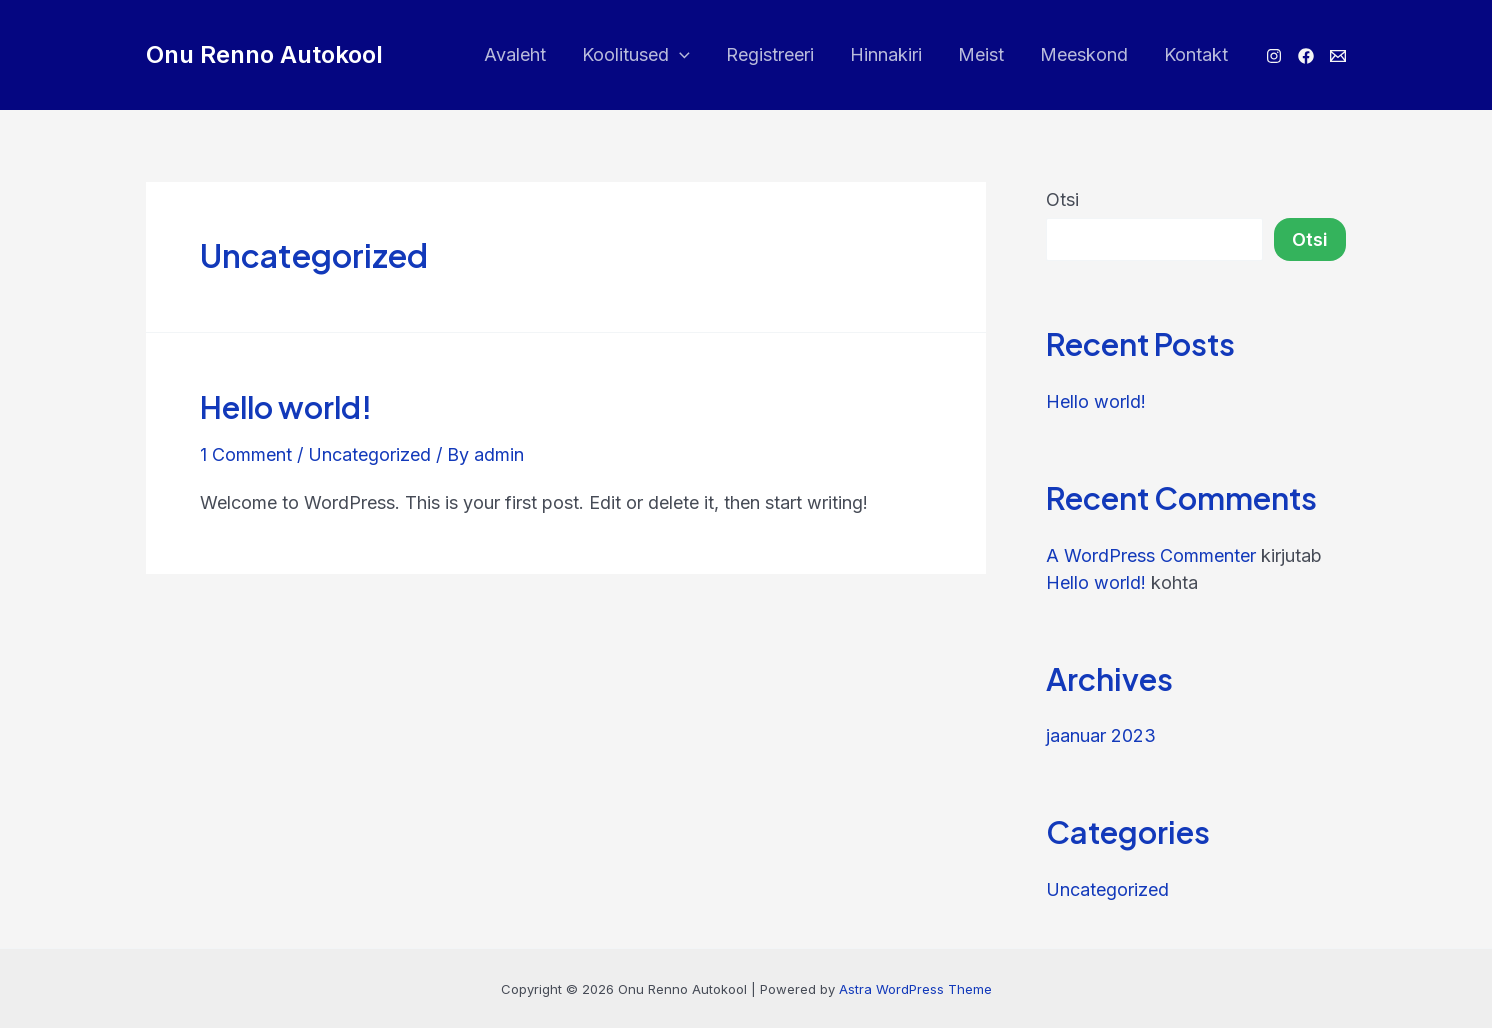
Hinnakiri (886, 54)
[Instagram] (1274, 56)
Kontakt (1196, 54)
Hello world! (286, 407)
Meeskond (1084, 54)
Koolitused (636, 55)
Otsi (1062, 199)
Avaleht (515, 54)
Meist (981, 54)
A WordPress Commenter (1151, 555)
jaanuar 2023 (1101, 735)
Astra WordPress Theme (915, 989)
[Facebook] (1306, 56)
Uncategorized (369, 454)
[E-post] (1338, 56)
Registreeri (770, 54)
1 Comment (246, 454)
